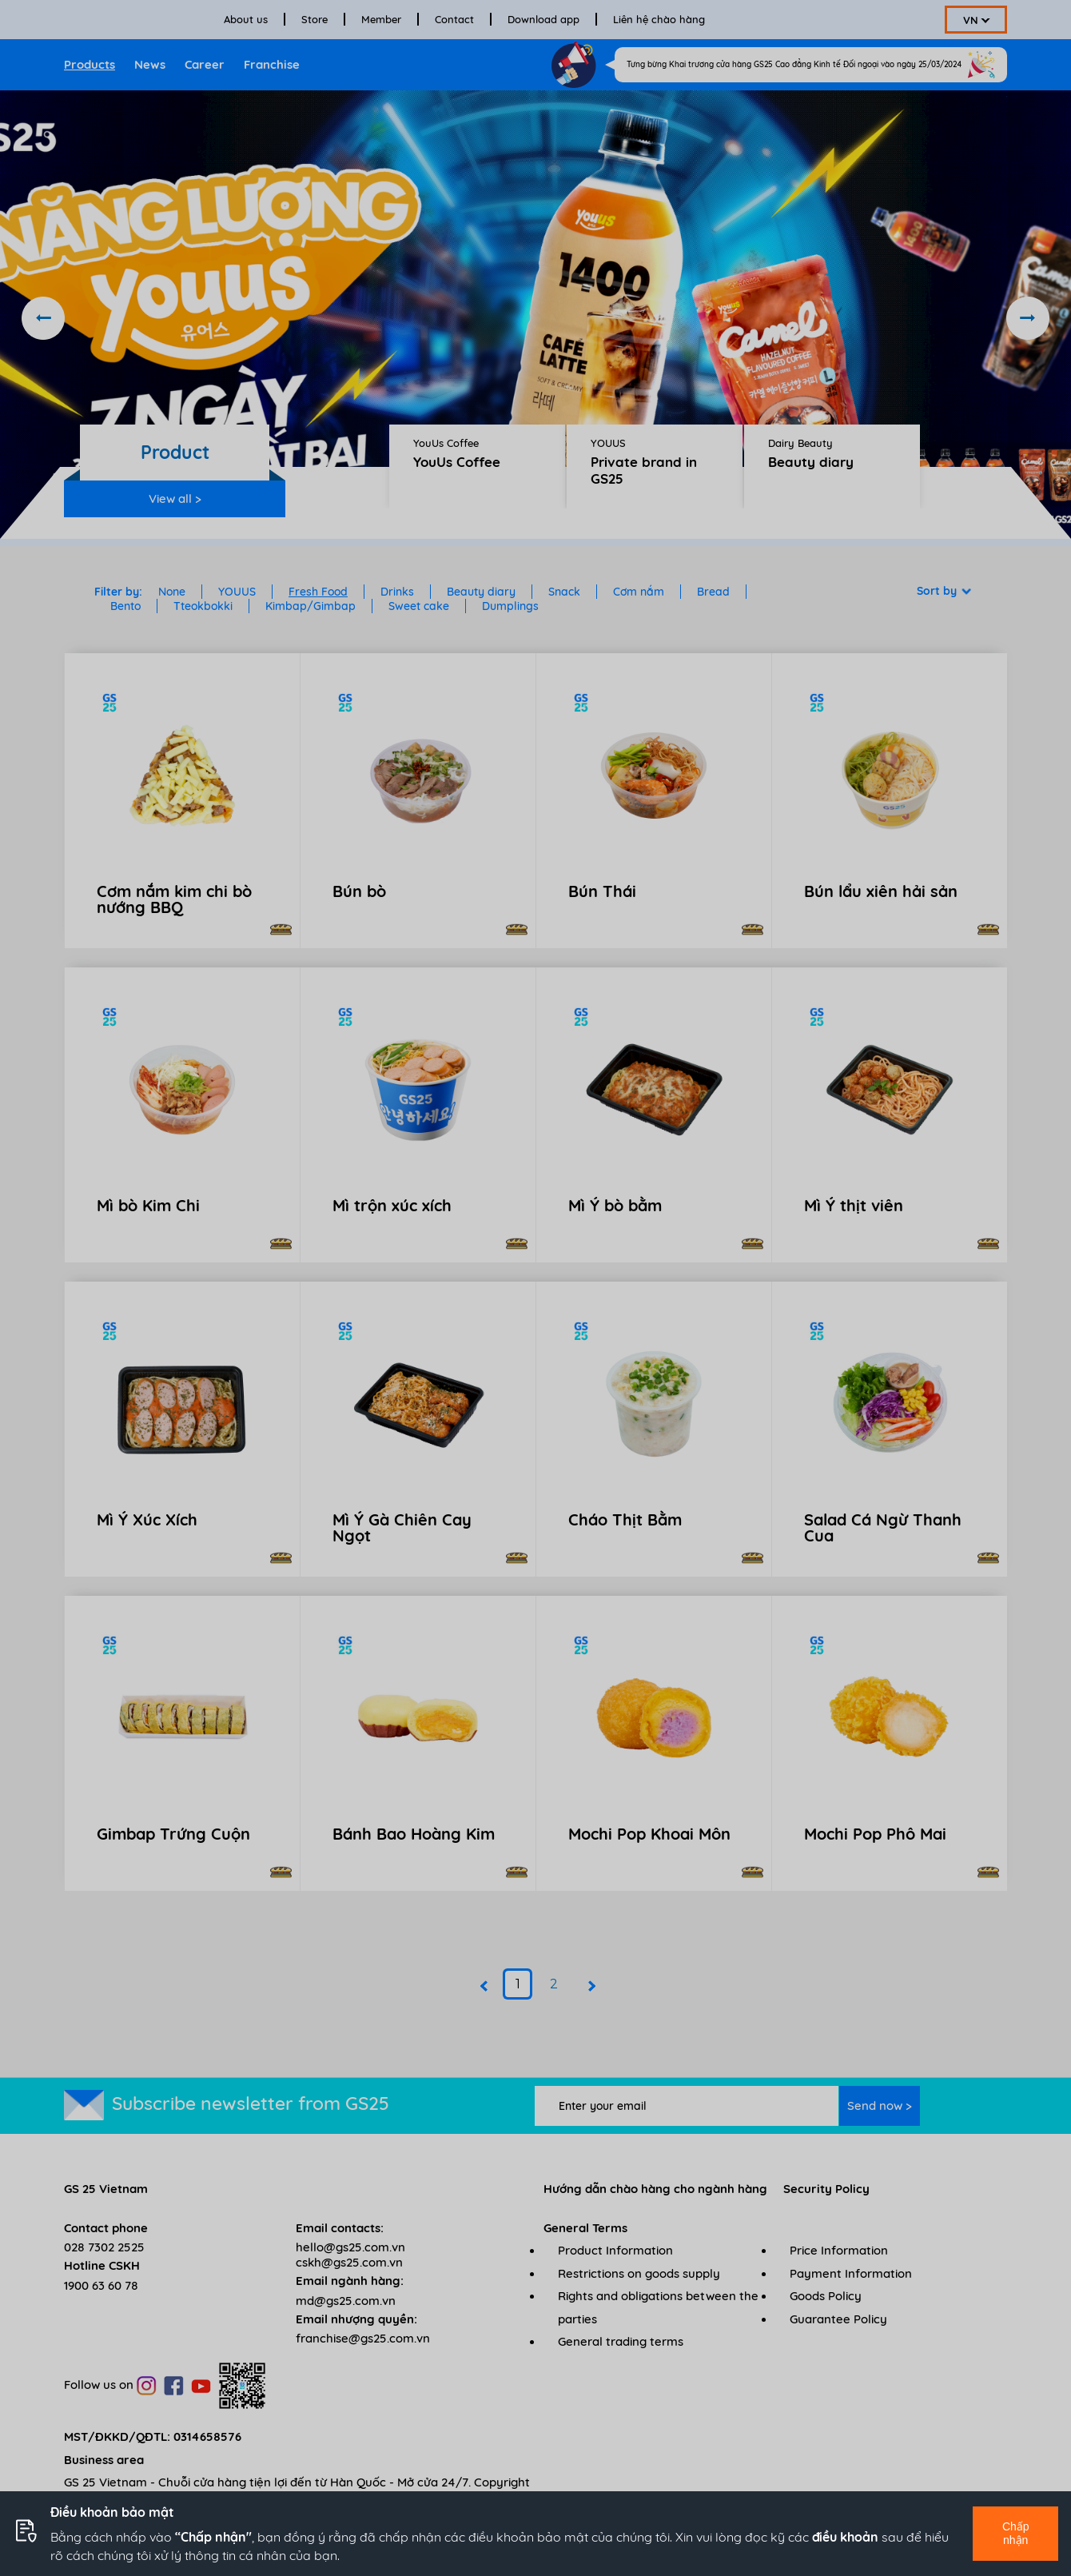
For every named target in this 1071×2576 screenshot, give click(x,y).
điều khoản (845, 2537)
